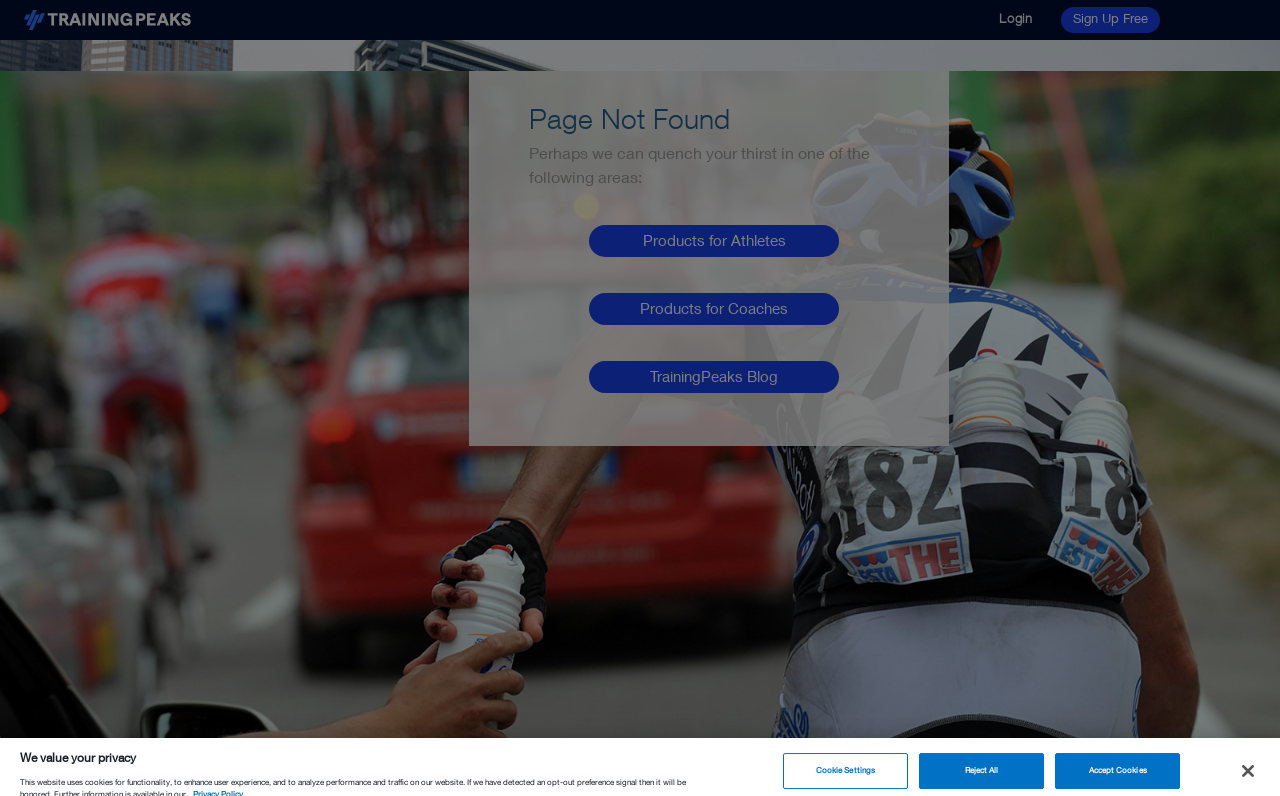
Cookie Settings (845, 774)
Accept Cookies (1118, 774)
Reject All (982, 774)
